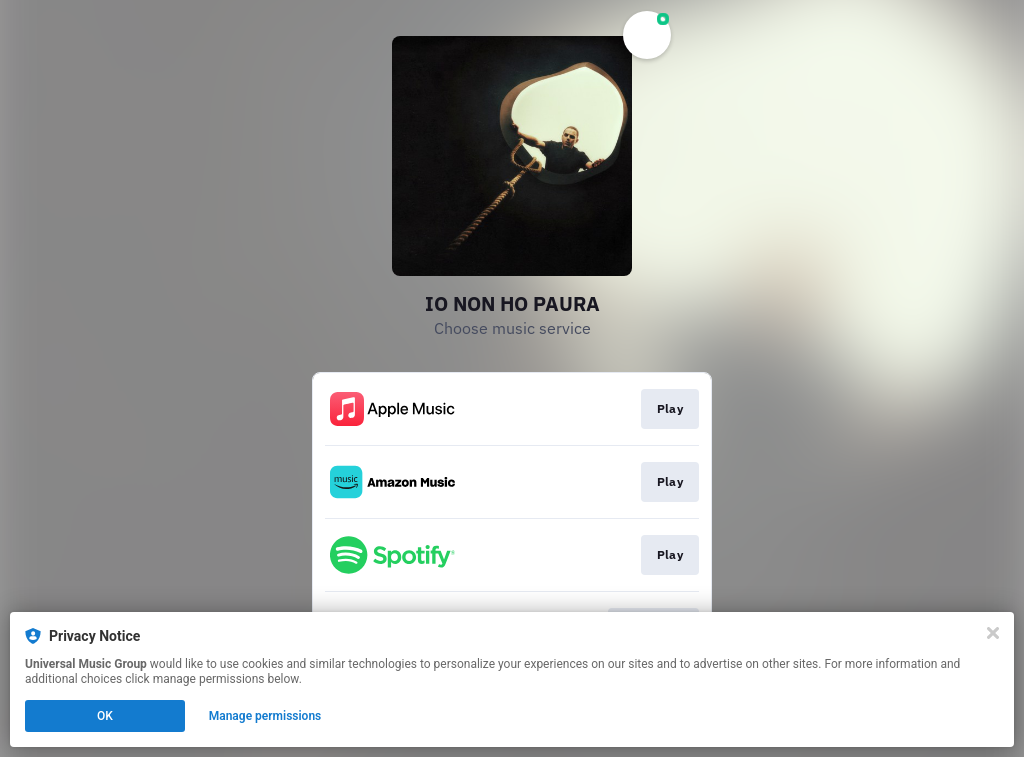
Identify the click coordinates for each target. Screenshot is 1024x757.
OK (105, 716)
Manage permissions (265, 716)
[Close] (993, 633)
